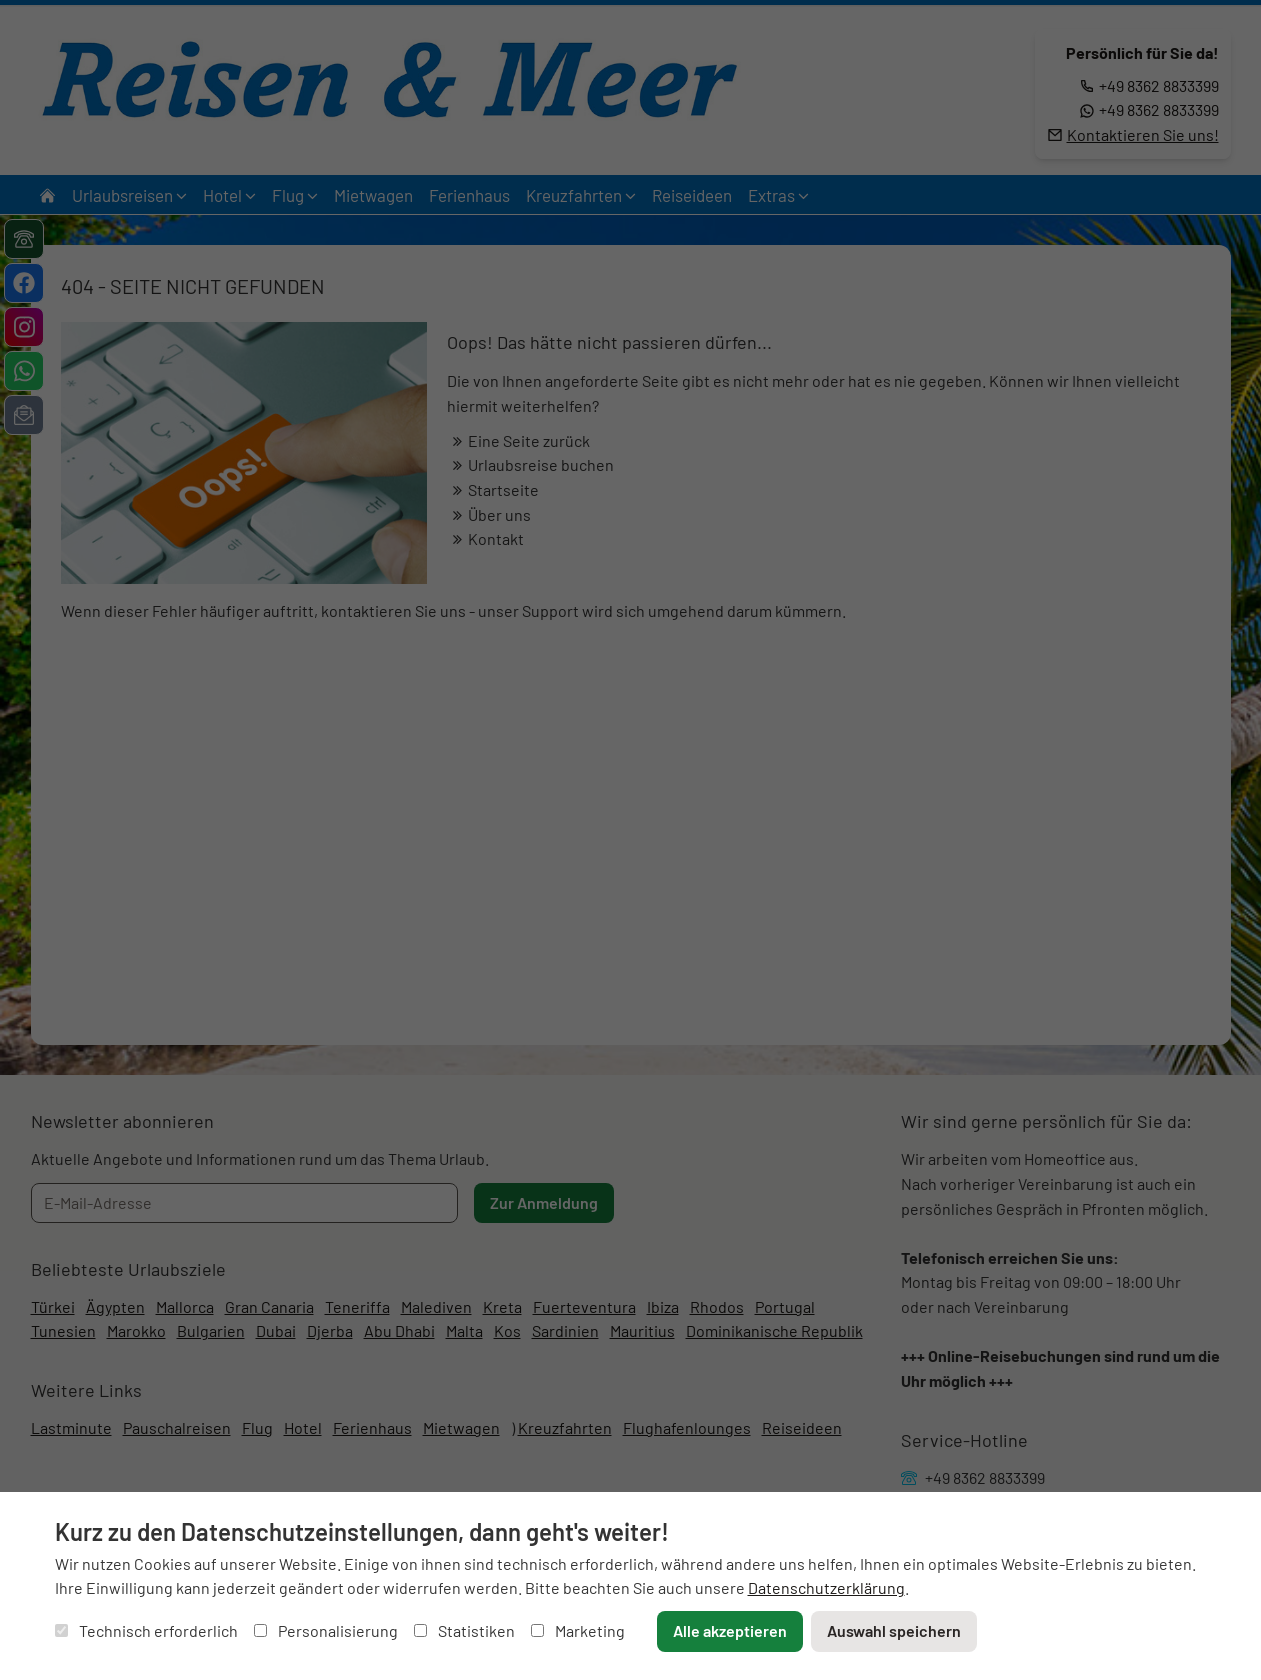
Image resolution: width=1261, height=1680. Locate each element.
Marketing (578, 1630)
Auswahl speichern (894, 1630)
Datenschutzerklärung (826, 1587)
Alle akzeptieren (730, 1630)
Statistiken (464, 1630)
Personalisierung (326, 1630)
